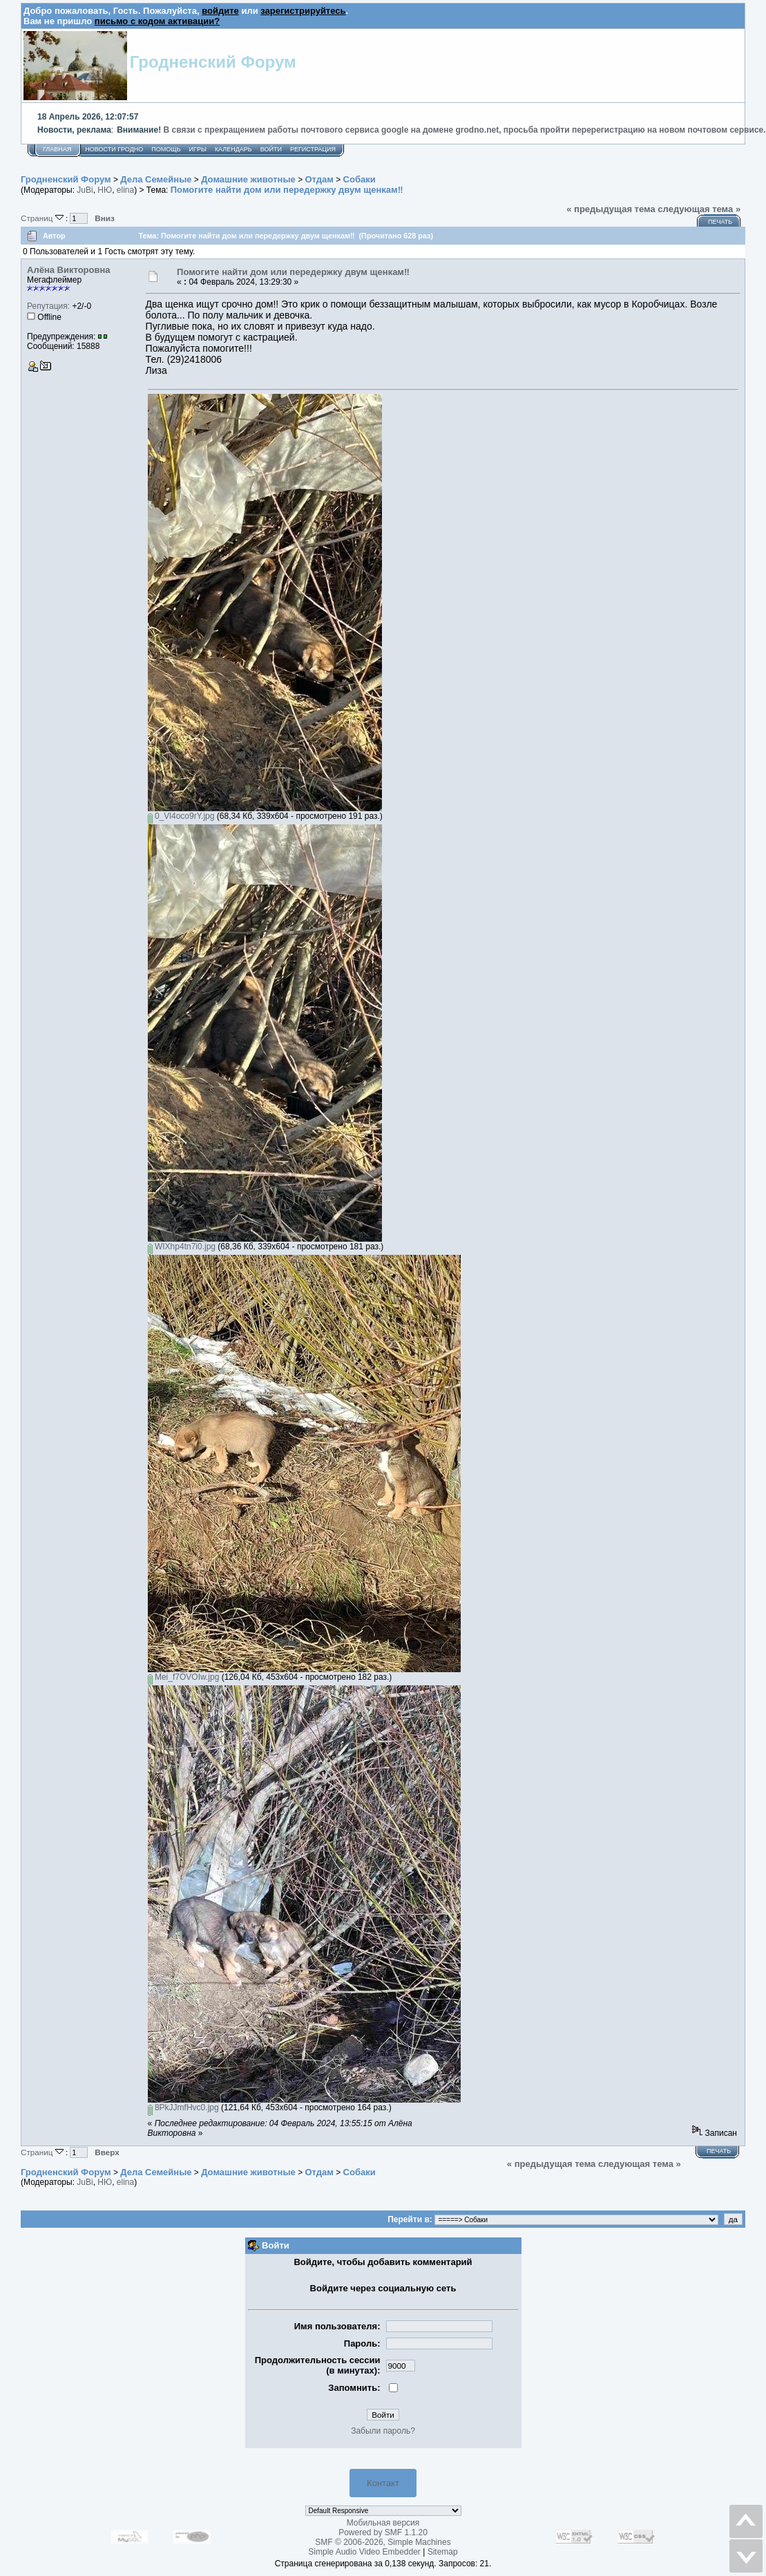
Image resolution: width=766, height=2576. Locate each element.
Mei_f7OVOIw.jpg (184, 1677)
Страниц (43, 218)
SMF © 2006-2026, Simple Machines (382, 2542)
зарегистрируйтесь (302, 11)
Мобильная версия (383, 2523)
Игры (198, 149)
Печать (720, 221)
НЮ (104, 190)
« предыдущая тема (610, 209)
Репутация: (48, 306)
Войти (271, 149)
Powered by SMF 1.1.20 (383, 2532)
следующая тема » (699, 209)
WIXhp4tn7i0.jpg (182, 1246)
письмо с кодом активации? (157, 21)
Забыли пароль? (383, 2431)
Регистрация (313, 149)
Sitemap (443, 2552)
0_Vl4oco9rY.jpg (181, 816)
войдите (220, 11)
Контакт (383, 2483)
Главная (57, 149)
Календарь (233, 149)
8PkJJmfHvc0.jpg (183, 2107)
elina (125, 190)
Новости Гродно (114, 149)
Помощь (165, 149)
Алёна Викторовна (69, 270)
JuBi (85, 190)
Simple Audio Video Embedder (364, 2552)
